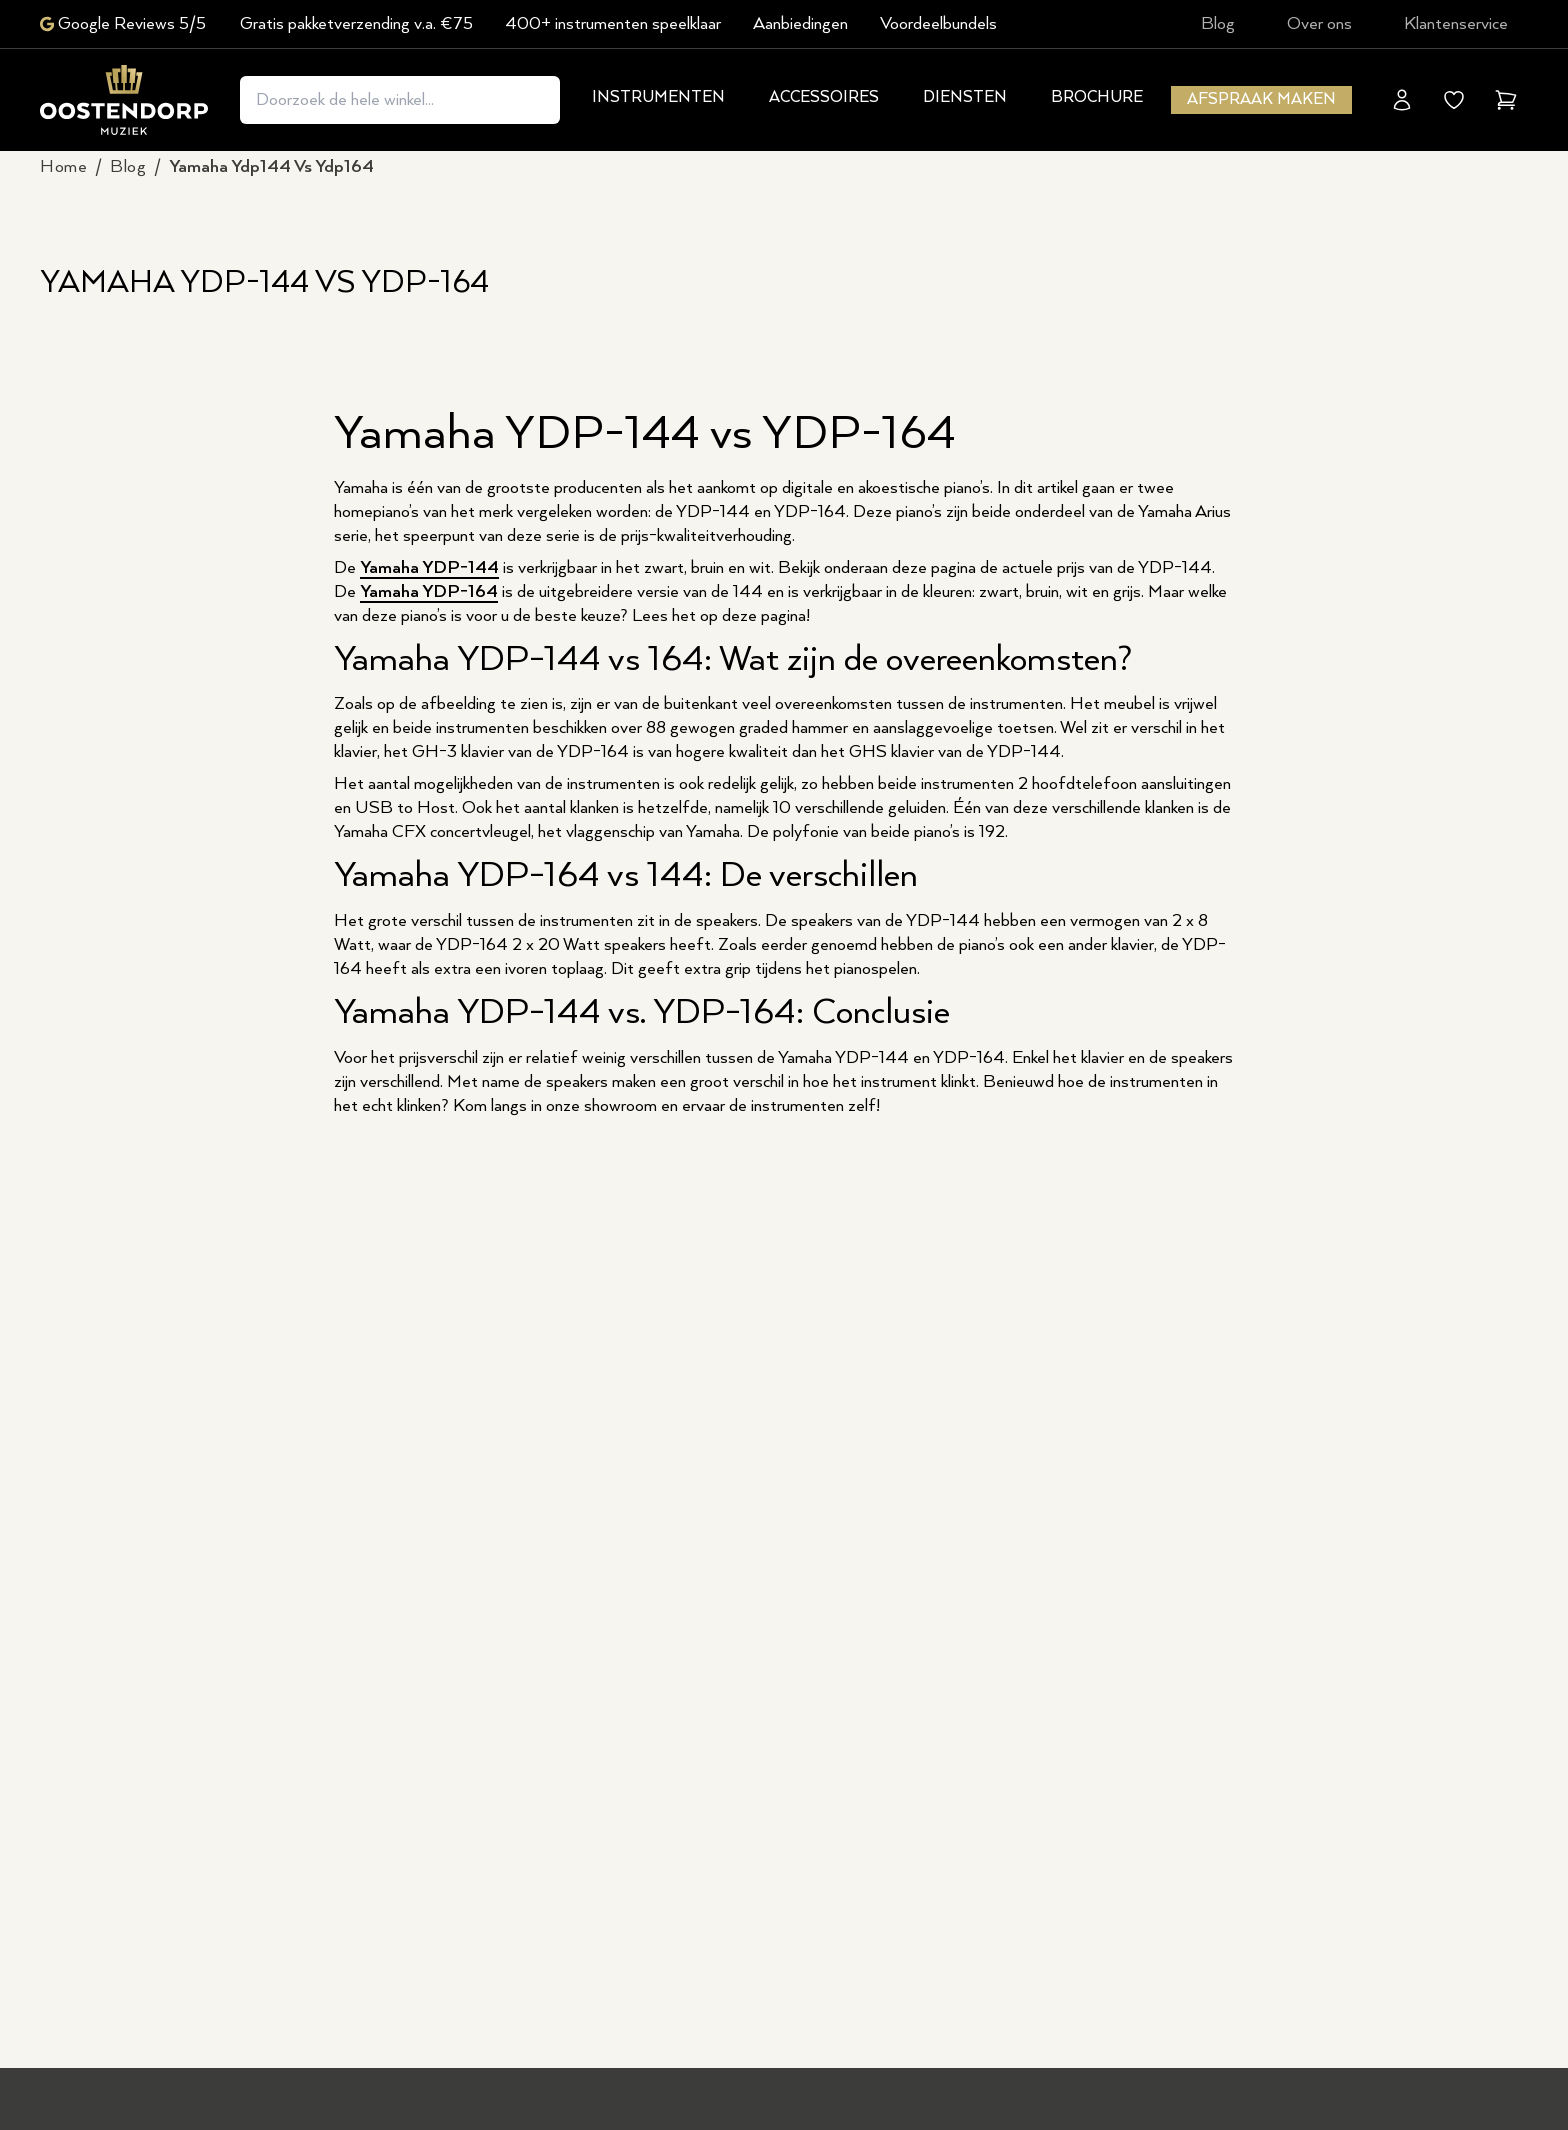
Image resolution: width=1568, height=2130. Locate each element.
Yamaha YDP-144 (429, 568)
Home (63, 167)
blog (128, 167)
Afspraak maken (1261, 99)
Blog (1218, 24)
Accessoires (824, 97)
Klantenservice (1456, 24)
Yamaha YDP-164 (429, 592)
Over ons (1319, 24)
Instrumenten (658, 97)
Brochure (1097, 97)
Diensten (965, 97)
